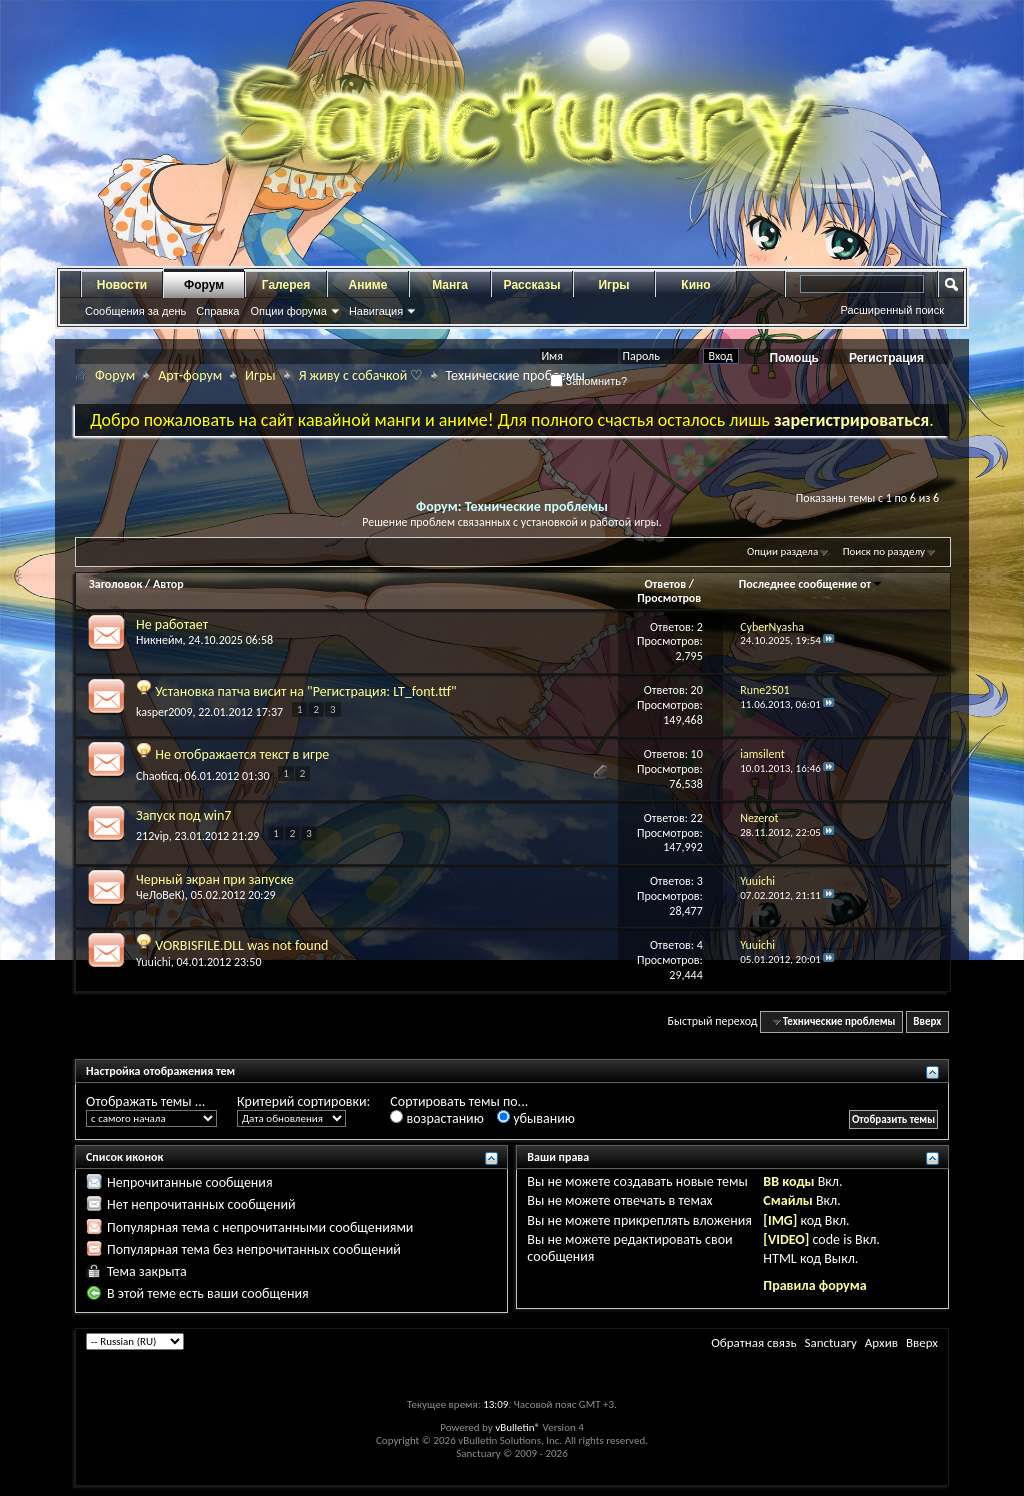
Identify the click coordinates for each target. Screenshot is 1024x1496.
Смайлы (787, 1200)
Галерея (286, 285)
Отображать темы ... (145, 1101)
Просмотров (669, 598)
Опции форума (288, 311)
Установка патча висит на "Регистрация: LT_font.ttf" (306, 691)
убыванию (536, 1118)
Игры (613, 285)
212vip (152, 836)
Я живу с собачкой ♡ (361, 375)
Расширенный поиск (892, 310)
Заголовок (115, 584)
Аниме (368, 285)
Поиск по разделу (884, 551)
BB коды (788, 1181)
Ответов (665, 584)
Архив (881, 1342)
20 (697, 690)
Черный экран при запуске (215, 879)
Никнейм (159, 640)
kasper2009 (164, 712)
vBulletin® (517, 1427)
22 (697, 818)
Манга (450, 285)
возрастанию (436, 1118)
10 (697, 754)
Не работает (172, 624)
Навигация (376, 311)
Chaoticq (157, 776)
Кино (695, 285)
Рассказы (532, 285)
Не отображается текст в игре (242, 754)
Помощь (794, 358)
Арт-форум (190, 375)
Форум (204, 285)
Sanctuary (830, 1342)
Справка (217, 311)
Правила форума (814, 1285)
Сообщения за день (135, 311)
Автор (168, 584)
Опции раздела (782, 551)
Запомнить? (589, 381)
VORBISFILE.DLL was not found (241, 945)
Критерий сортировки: (303, 1101)
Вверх (927, 1021)
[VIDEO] (786, 1239)
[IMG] (780, 1220)
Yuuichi (153, 962)
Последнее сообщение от (811, 584)
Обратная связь (753, 1342)
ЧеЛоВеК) (160, 895)
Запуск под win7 (183, 815)
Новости (122, 285)
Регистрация (886, 358)
